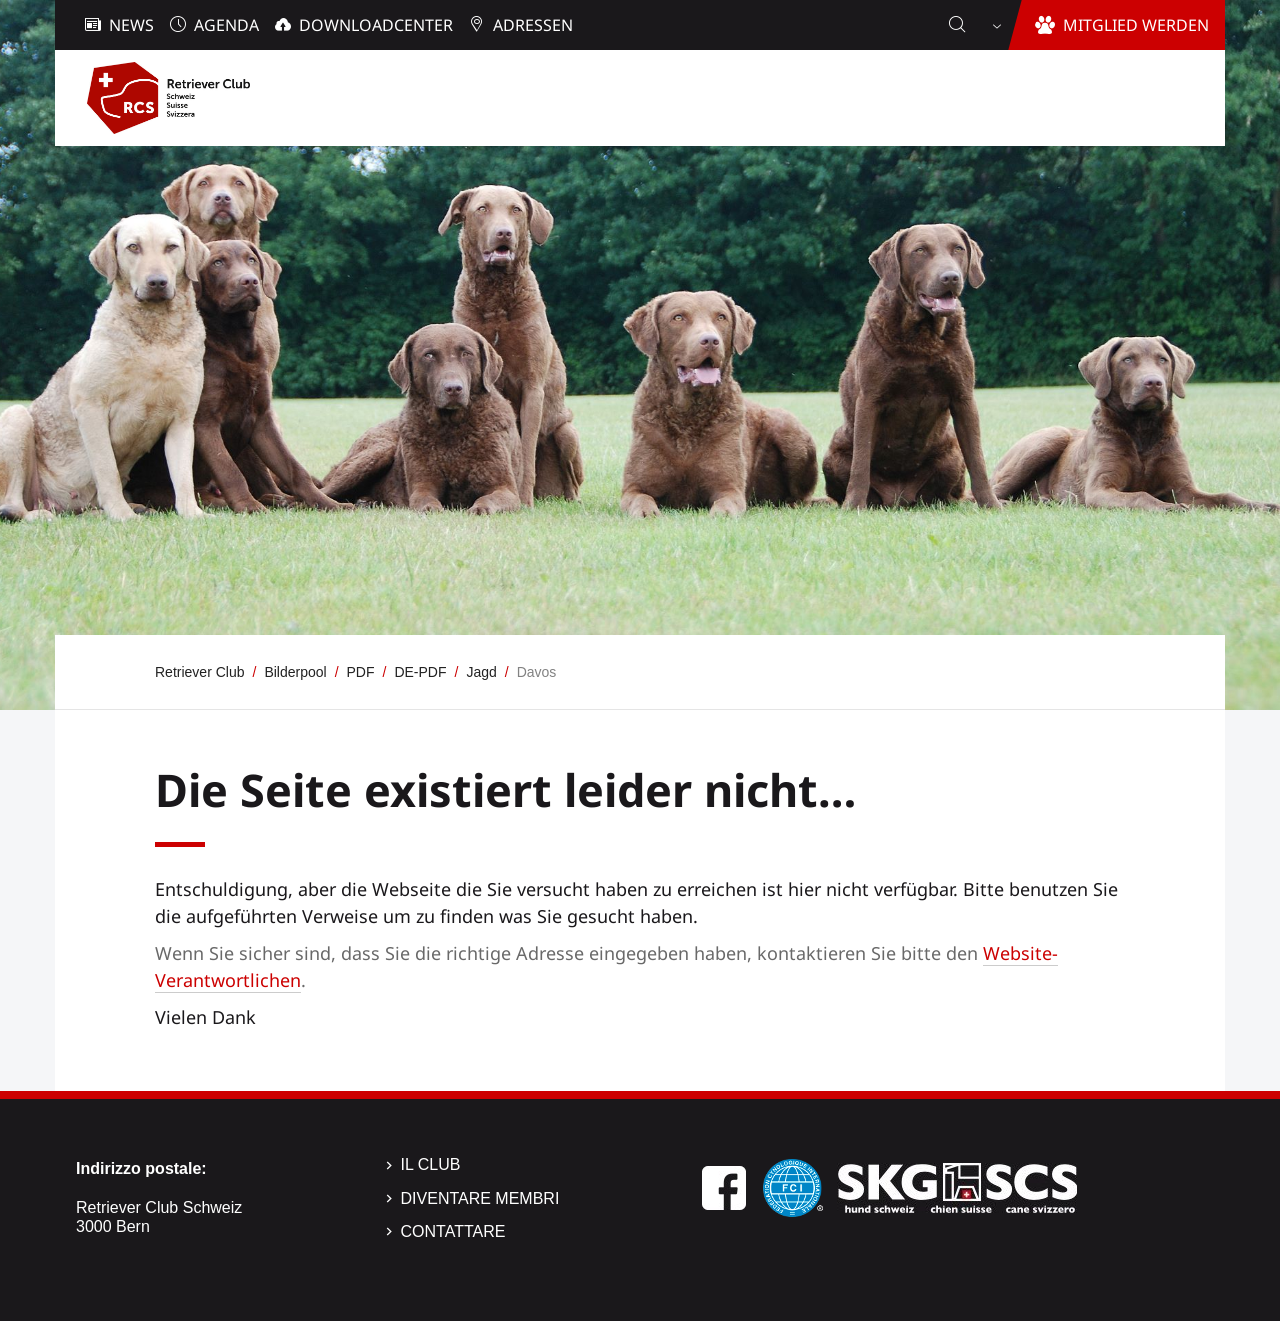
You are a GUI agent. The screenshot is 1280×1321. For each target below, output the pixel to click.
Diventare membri (480, 1198)
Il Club (431, 1164)
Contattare (453, 1231)
